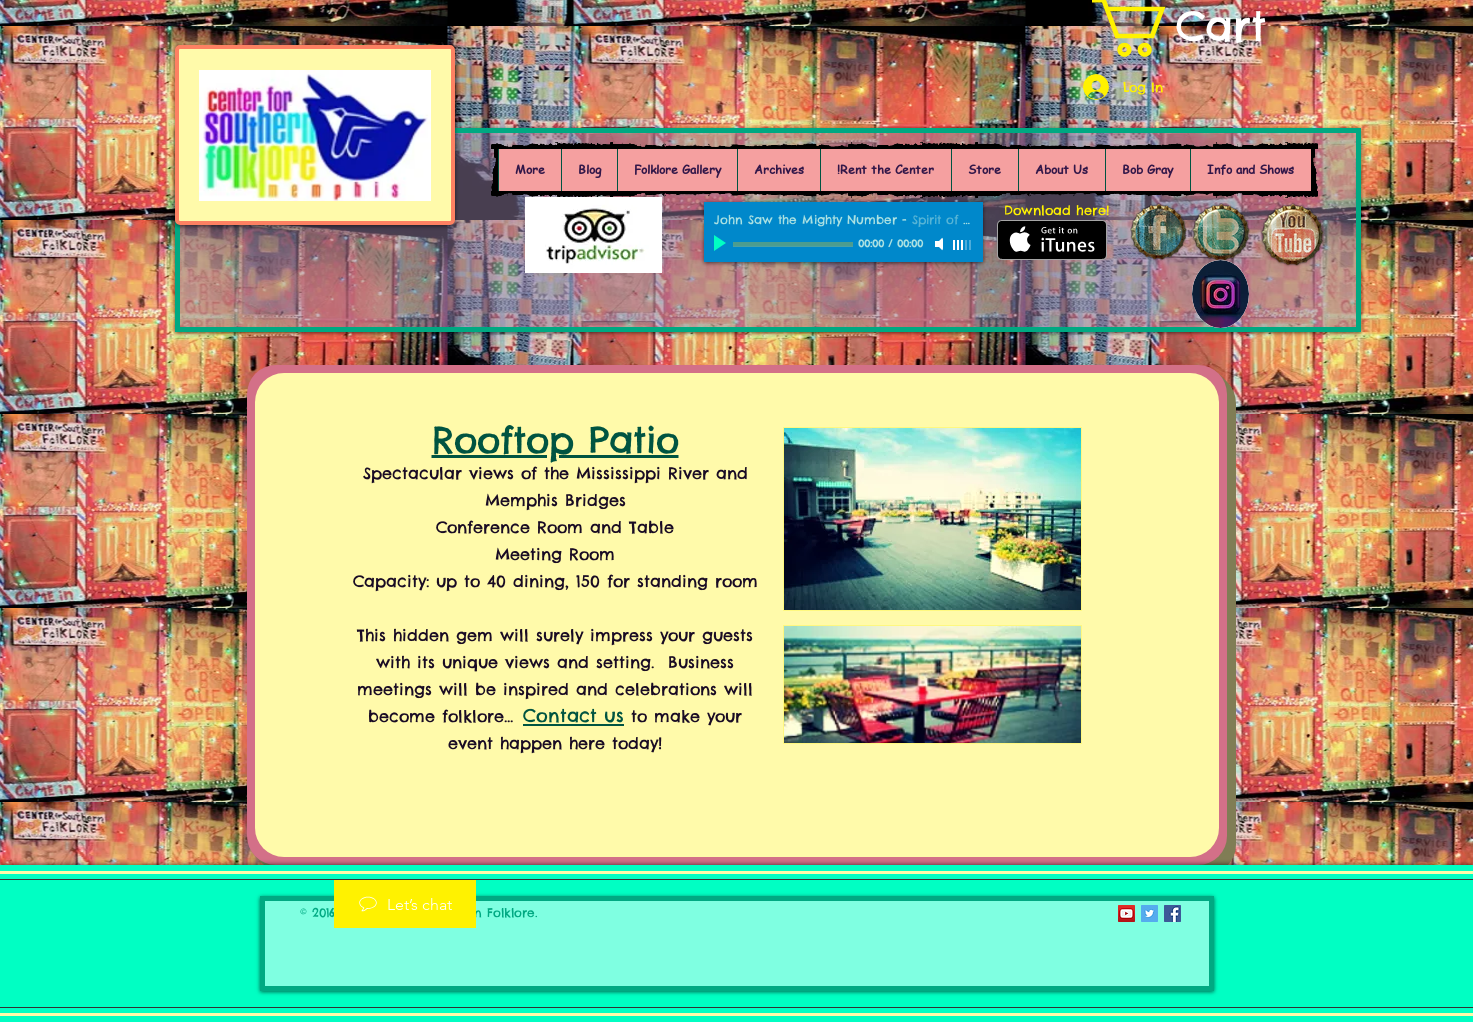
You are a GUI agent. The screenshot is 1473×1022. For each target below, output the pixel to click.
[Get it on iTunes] (1052, 240)
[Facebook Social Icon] (1172, 913)
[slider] (963, 245)
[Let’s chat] (405, 904)
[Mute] (941, 244)
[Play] (722, 244)
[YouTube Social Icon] (1126, 913)
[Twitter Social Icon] (1149, 913)
